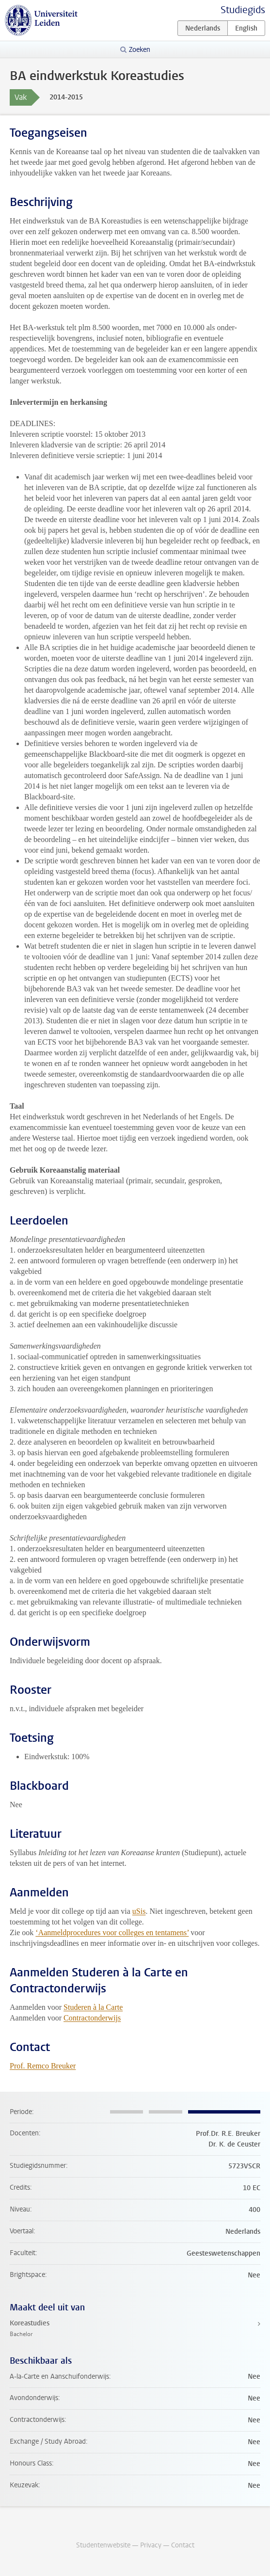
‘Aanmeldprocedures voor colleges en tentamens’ (112, 1932)
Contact (182, 2545)
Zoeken (139, 49)
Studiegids (243, 9)
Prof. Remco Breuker (43, 2066)
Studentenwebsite (103, 2545)
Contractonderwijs (92, 2018)
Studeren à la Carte (93, 2007)
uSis (139, 1911)
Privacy (150, 2545)
